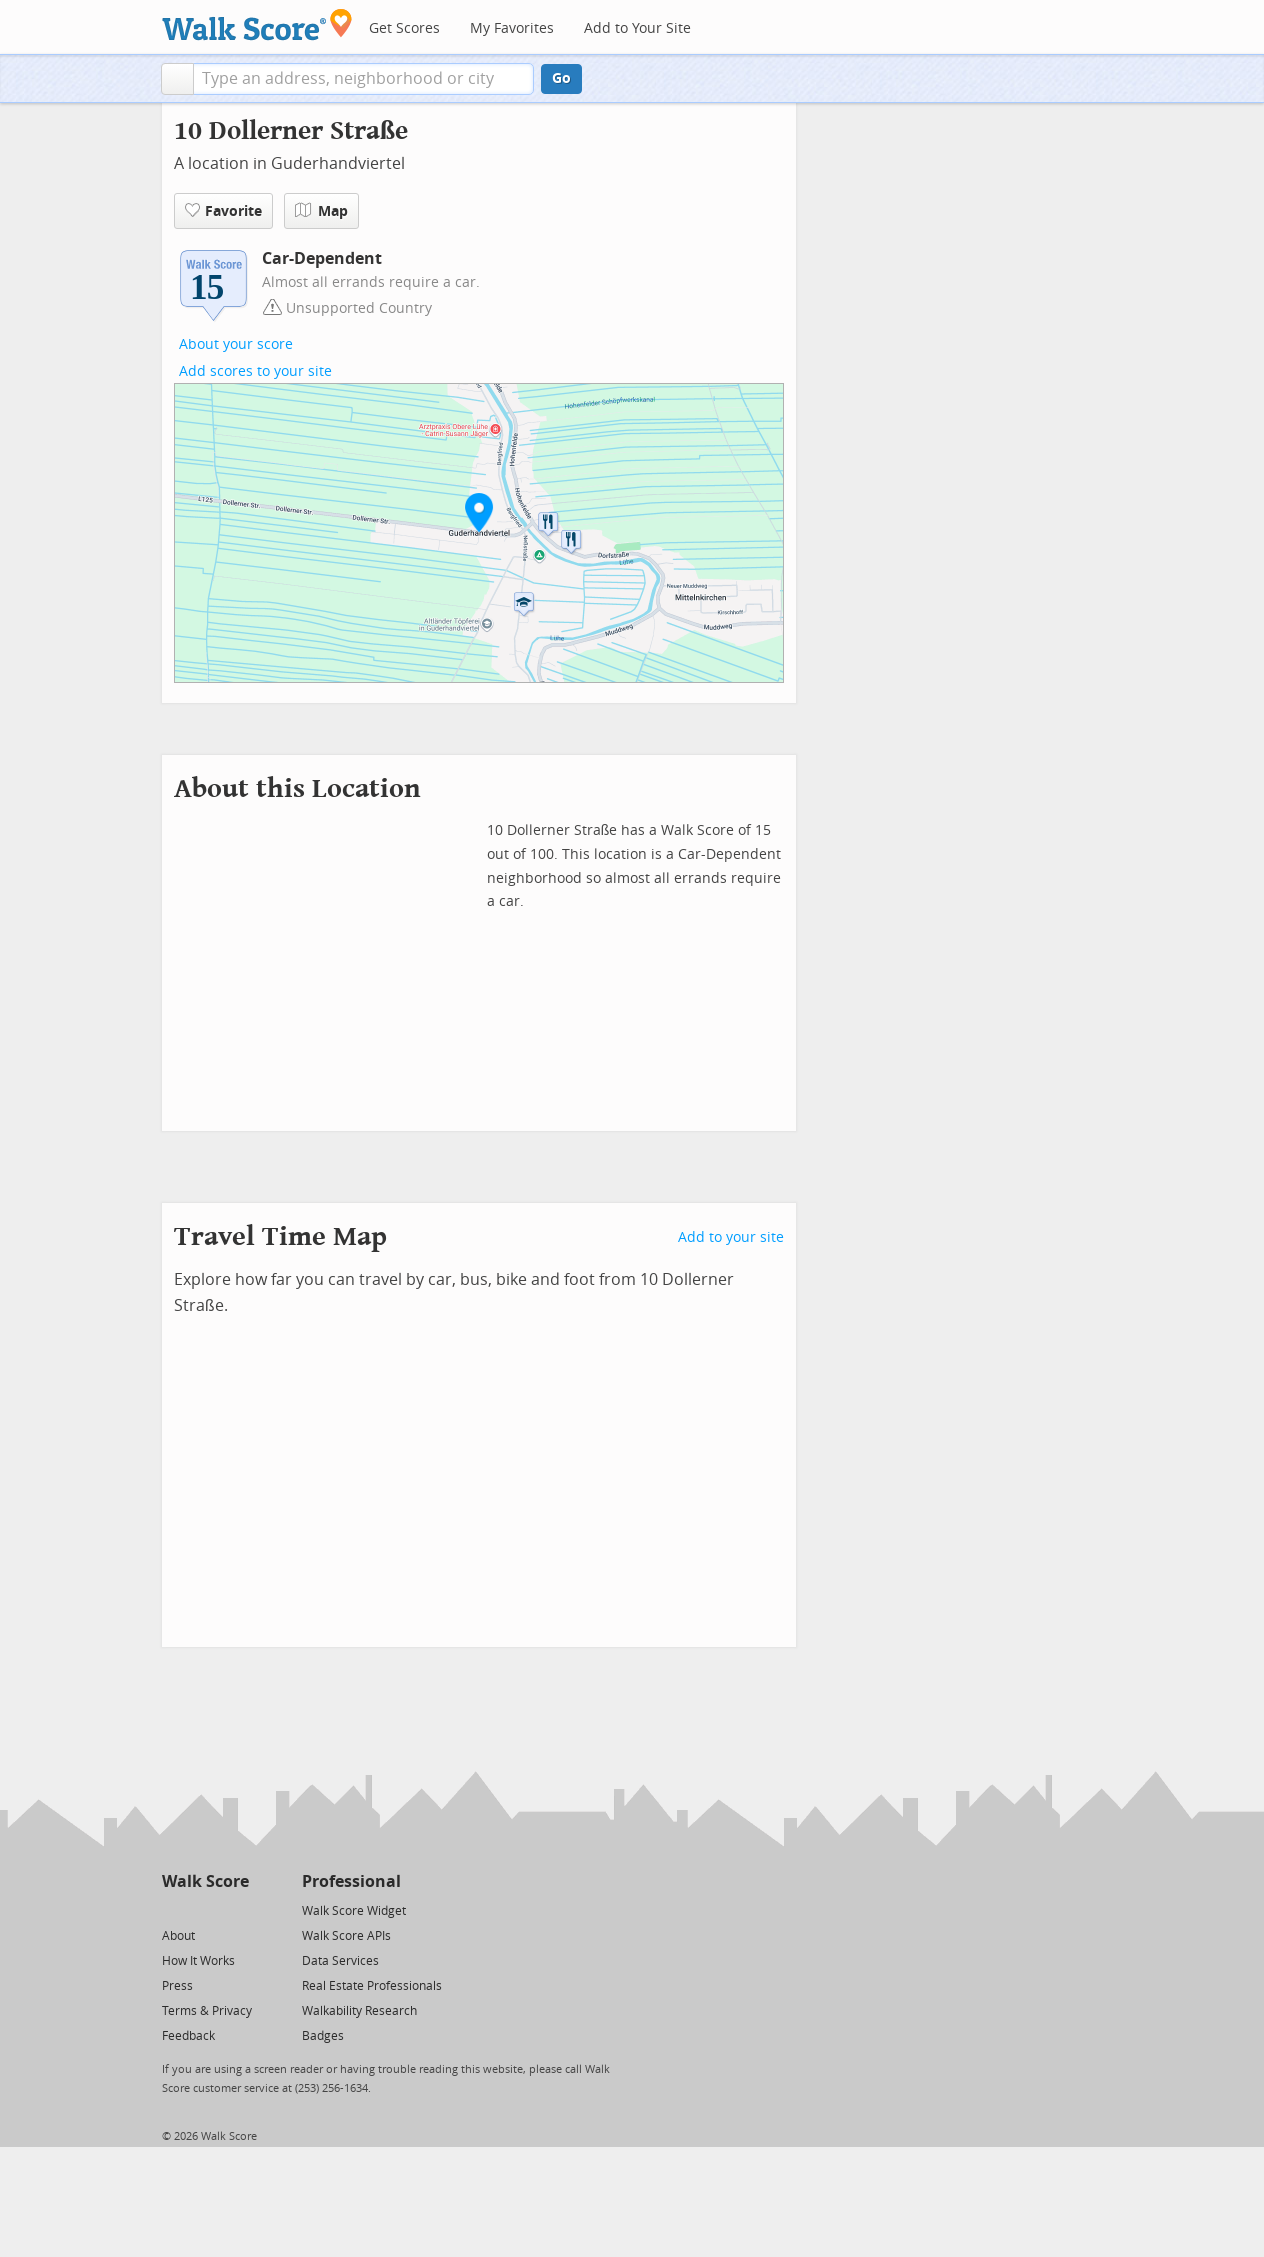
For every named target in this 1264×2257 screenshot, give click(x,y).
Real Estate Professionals (372, 1986)
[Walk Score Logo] (257, 24)
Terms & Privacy (207, 2011)
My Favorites (512, 28)
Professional (351, 1881)
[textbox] (363, 79)
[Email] (235, 1909)
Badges (323, 2036)
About (178, 1936)
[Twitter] (173, 1909)
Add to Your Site (637, 28)
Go (561, 78)
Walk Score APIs (346, 1936)
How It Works (198, 1961)
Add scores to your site (255, 371)
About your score (236, 344)
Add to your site (731, 1237)
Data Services (340, 1961)
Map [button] (321, 211)
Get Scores (404, 28)
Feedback (188, 2036)
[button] (177, 79)
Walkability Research (359, 2011)
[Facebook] (204, 1909)
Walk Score (205, 1881)
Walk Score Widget (354, 1911)
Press (177, 1986)
